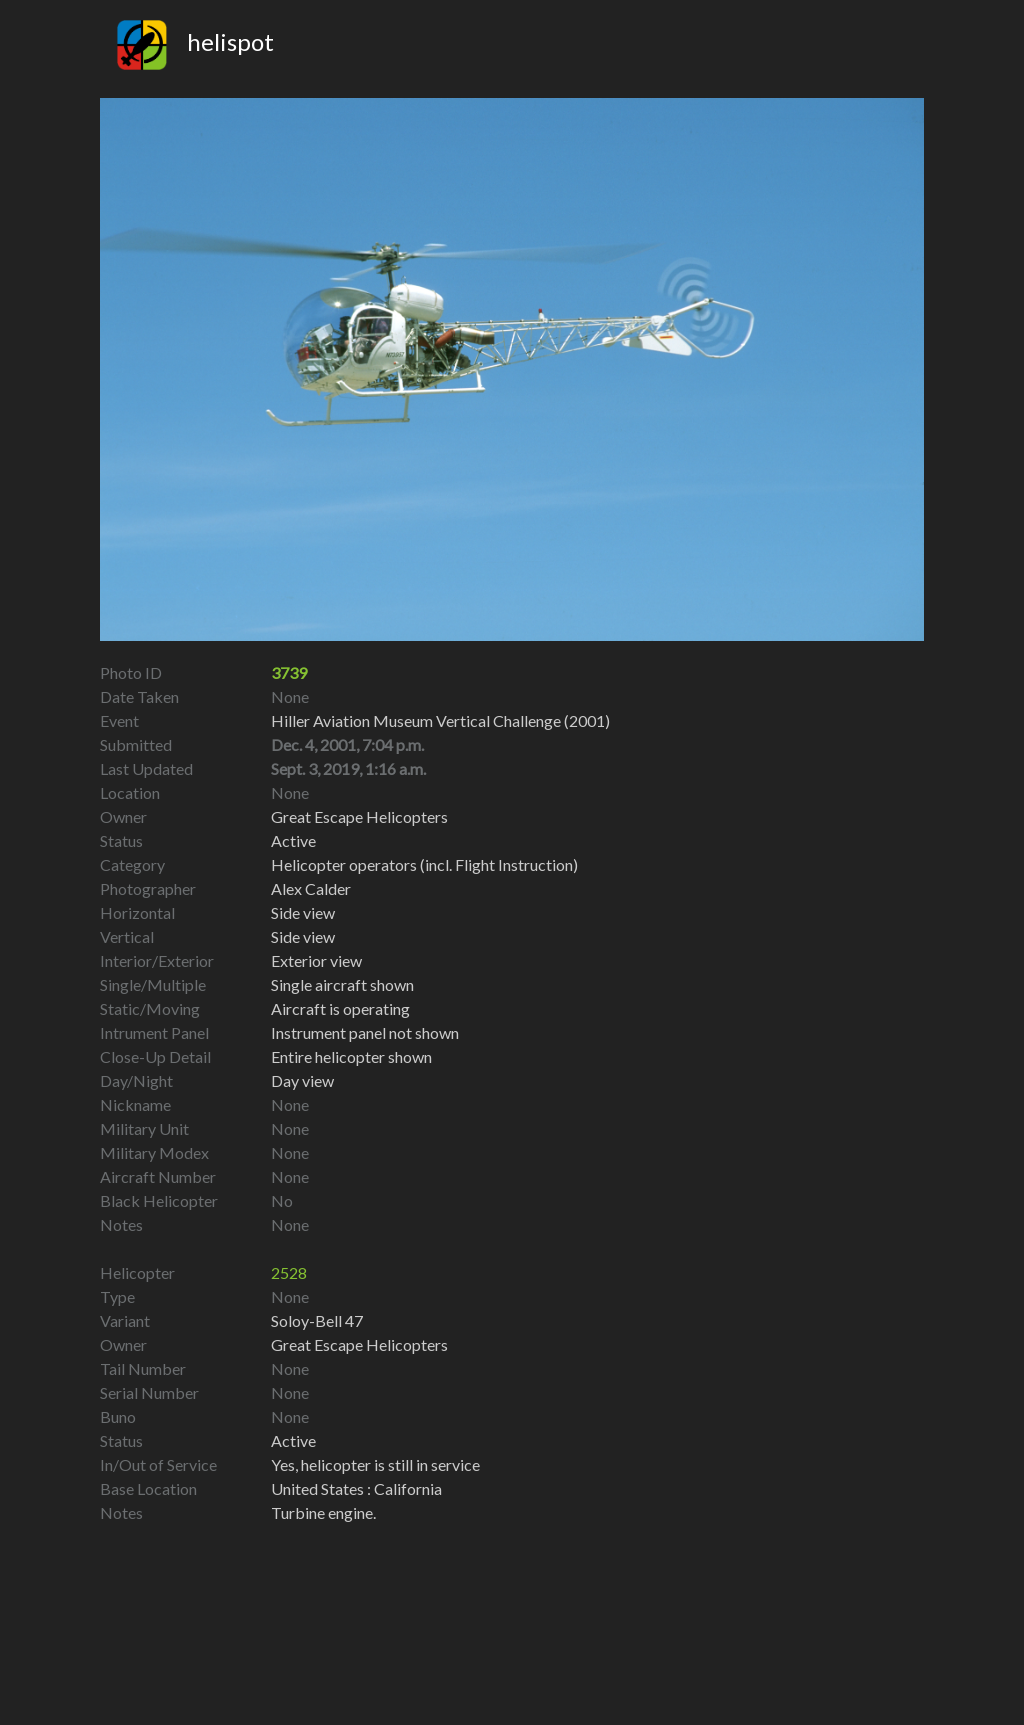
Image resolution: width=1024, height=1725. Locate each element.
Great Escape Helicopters (359, 1344)
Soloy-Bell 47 (317, 1320)
